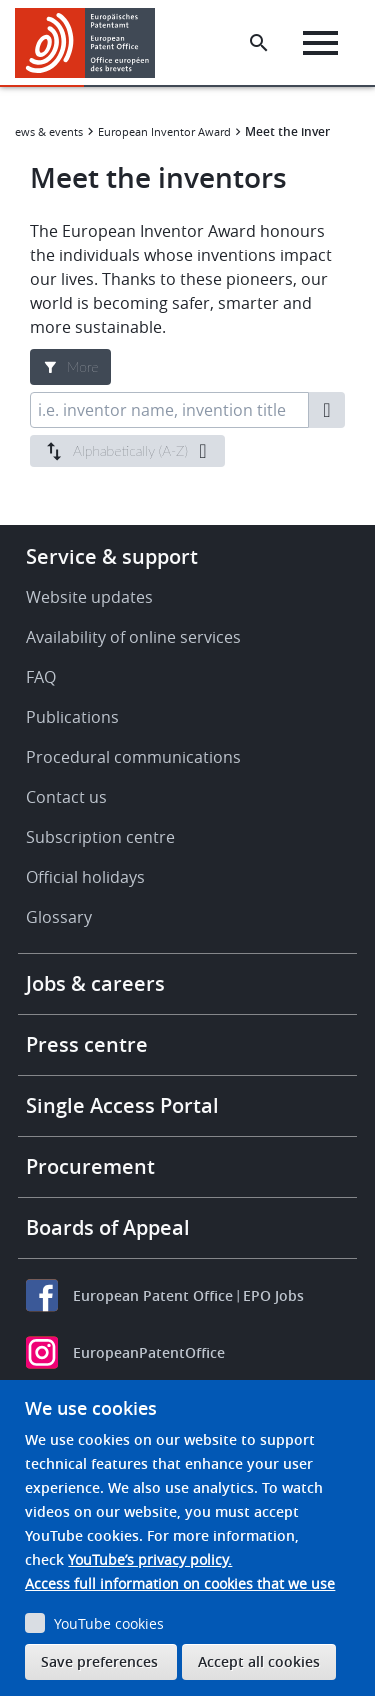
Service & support (112, 556)
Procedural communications (133, 757)
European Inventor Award (164, 131)
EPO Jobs (273, 1295)
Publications (72, 717)
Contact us (66, 797)
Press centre (87, 1044)
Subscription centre (100, 837)
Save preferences (99, 1661)
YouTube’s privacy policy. (150, 1559)
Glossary (59, 917)
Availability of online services (133, 637)
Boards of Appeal (108, 1227)
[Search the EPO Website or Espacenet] (259, 43)
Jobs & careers (95, 983)
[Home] (92, 43)
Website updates (89, 597)
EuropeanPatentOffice (149, 1352)
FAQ (41, 677)
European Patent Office (153, 1295)
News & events (45, 131)
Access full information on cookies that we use (180, 1583)
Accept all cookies (259, 1661)
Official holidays (85, 877)
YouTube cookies (109, 1623)
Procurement (90, 1166)
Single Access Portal (122, 1105)
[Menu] (320, 43)
